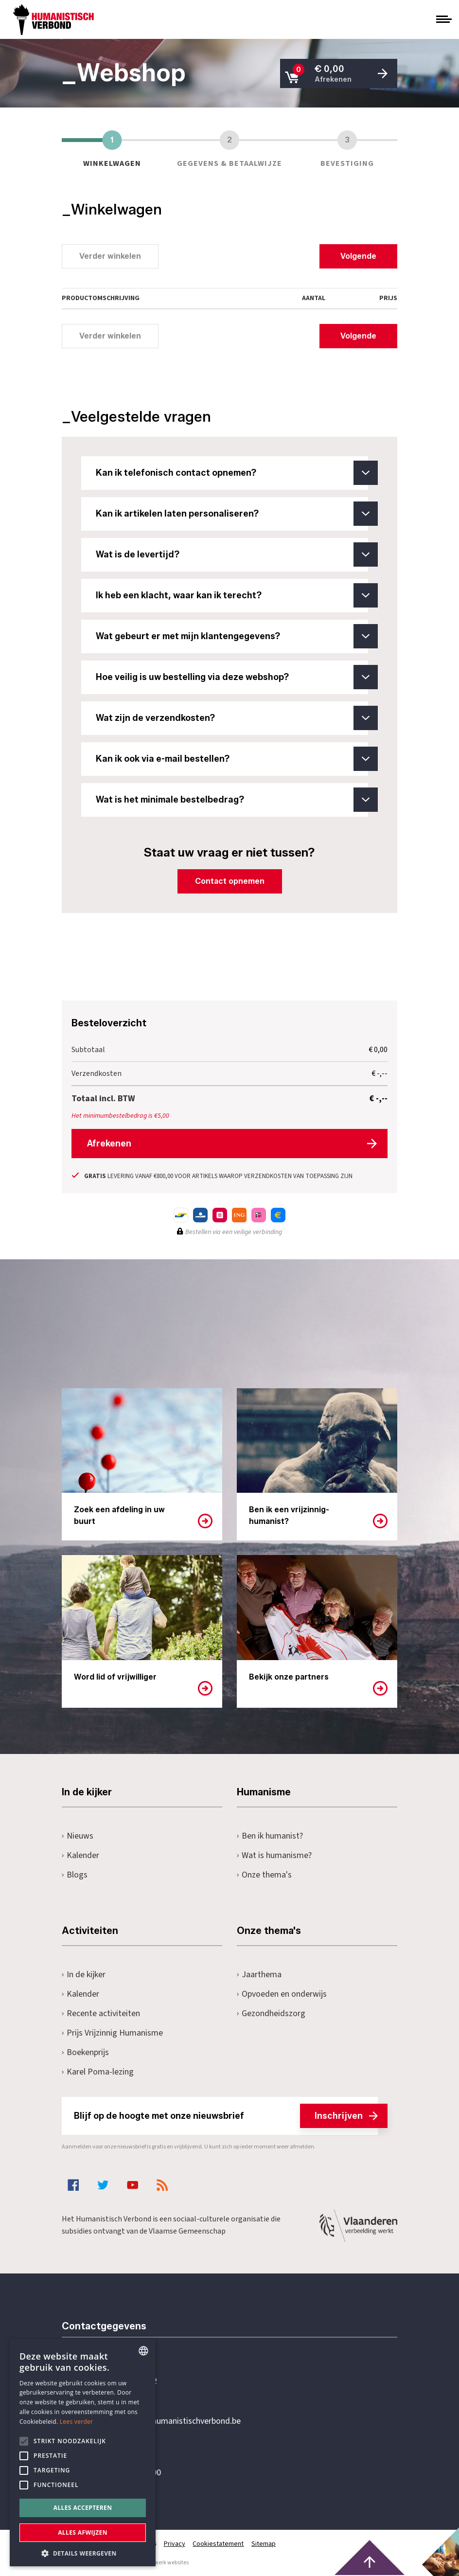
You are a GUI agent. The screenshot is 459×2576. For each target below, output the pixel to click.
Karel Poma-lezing (98, 2071)
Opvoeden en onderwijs (282, 1993)
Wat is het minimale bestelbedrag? (232, 799)
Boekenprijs (85, 2052)
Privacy (174, 2543)
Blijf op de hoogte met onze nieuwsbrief (226, 2115)
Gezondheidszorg (271, 2013)
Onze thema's (264, 1874)
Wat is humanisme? (274, 1855)
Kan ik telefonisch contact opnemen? (232, 473)
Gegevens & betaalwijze (229, 148)
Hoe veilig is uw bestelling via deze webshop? (232, 677)
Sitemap (264, 2543)
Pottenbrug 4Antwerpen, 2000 (131, 2466)
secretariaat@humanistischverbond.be (171, 2421)
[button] (82, 2552)
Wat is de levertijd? (232, 554)
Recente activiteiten (101, 2013)
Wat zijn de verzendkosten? (232, 718)
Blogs (75, 1874)
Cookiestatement (218, 2543)
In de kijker (84, 1974)
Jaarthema (259, 1974)
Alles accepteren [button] (82, 2508)
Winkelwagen (112, 148)
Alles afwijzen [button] (82, 2532)
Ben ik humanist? (270, 1835)
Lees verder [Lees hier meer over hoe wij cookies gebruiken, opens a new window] (76, 2421)
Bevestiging (347, 148)
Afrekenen (109, 1143)
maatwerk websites (164, 2562)
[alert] (83, 2452)
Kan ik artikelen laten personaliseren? (232, 513)
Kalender (80, 1855)
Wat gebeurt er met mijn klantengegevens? (232, 636)
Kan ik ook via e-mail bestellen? (232, 759)
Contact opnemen (230, 880)
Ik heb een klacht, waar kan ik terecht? (232, 595)
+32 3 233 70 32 (129, 2381)
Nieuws (77, 1835)
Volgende (358, 255)
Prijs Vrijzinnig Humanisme (112, 2032)
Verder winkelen (110, 255)
